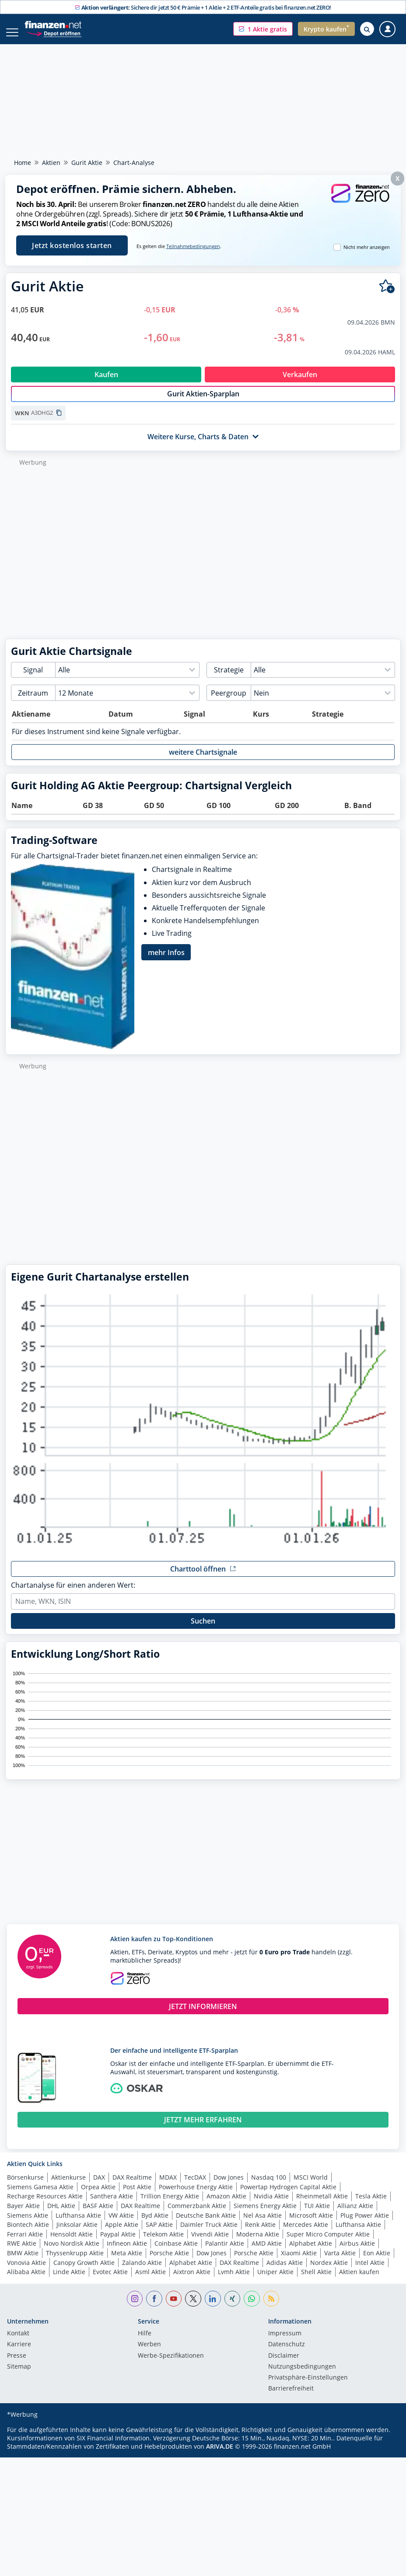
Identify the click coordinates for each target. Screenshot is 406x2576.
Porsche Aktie (169, 2262)
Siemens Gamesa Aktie (40, 2196)
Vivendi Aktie (210, 2243)
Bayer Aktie (23, 2215)
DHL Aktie (61, 2215)
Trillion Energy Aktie (169, 2205)
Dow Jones (229, 2186)
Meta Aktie (126, 2262)
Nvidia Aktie (271, 2205)
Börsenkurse (25, 2186)
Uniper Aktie (275, 2281)
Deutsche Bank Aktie (206, 2224)
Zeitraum (33, 702)
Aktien (51, 162)
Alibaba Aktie (26, 2281)
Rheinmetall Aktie (322, 2205)
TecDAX (195, 2186)
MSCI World (311, 2186)
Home (22, 162)
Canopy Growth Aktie (84, 2272)
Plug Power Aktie (364, 2224)
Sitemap (19, 2376)
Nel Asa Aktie (262, 2224)
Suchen (203, 1630)
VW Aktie (121, 2224)
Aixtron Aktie (191, 2281)
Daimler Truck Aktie (209, 2234)
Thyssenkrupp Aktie (75, 2262)
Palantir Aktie (224, 2252)
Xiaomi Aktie (299, 2262)
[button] (263, 29)
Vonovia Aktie (26, 2272)
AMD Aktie (267, 2252)
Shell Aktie (316, 2281)
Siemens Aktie (27, 2224)
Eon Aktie (376, 2262)
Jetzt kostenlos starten (72, 245)
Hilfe (144, 2342)
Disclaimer (283, 2365)
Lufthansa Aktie (78, 2224)
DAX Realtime (132, 2186)
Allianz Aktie (355, 2215)
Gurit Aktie (86, 162)
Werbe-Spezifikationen (171, 2365)
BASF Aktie (98, 2215)
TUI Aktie (317, 2215)
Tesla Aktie (371, 2205)
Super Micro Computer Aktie (328, 2243)
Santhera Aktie (111, 2205)
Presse (16, 2365)
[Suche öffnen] (367, 29)
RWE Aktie (21, 2252)
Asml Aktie (150, 2281)
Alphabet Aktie (310, 2252)
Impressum (284, 2342)
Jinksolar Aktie (77, 2234)
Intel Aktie (370, 2272)
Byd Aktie (154, 2224)
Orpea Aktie (98, 2196)
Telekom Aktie (163, 2243)
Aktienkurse (68, 2186)
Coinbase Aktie (176, 2252)
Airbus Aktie (357, 2252)
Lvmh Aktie (234, 2281)
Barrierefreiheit (291, 2397)
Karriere (19, 2353)
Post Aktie (137, 2196)
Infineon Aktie (127, 2252)
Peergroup (228, 702)
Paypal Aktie (118, 2243)
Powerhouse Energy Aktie (196, 2196)
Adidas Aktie (284, 2272)
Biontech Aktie (28, 2234)
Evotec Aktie (110, 2281)
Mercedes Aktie (305, 2234)
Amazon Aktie (226, 2205)
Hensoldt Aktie (71, 2243)
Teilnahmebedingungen (193, 246)
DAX (99, 2186)
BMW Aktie (22, 2262)
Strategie (229, 679)
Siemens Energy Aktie (265, 2215)
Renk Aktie (260, 2234)
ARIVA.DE (219, 2455)
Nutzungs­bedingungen (302, 2376)
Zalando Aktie (142, 2272)
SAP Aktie (159, 2234)
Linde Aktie (69, 2281)
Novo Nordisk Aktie (71, 2252)
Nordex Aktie (329, 2272)
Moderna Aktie (257, 2243)
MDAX (168, 2186)
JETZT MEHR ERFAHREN (203, 2129)
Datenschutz (286, 2353)
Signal (33, 679)
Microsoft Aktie (311, 2224)
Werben (149, 2353)
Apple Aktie (121, 2234)
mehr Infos (166, 961)
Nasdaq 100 (268, 2186)
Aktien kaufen (359, 2281)
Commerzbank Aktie (197, 2215)
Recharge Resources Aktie (45, 2205)
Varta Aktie (340, 2262)
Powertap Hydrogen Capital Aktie (288, 2196)
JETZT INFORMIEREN (203, 2015)
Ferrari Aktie (25, 2243)
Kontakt (18, 2342)
